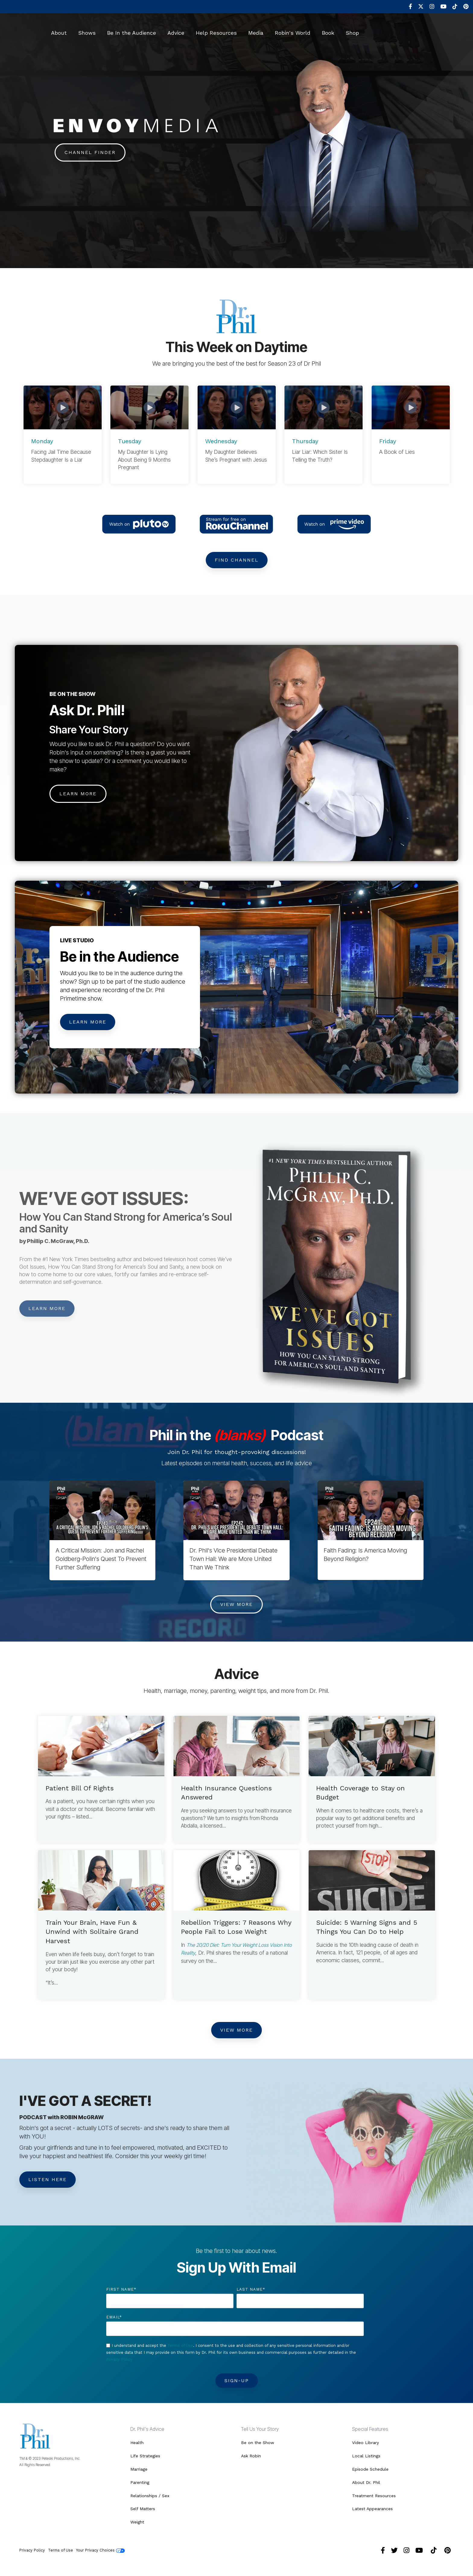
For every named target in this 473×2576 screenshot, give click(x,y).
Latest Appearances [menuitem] (372, 2505)
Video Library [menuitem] (365, 2443)
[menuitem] (407, 7)
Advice (175, 29)
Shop (352, 29)
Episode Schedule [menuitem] (370, 2468)
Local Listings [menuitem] (366, 2455)
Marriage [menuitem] (139, 2468)
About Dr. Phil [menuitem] (366, 2480)
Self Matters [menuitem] (142, 2505)
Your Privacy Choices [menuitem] (100, 2545)
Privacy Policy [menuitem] (32, 2545)
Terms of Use (180, 2347)
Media (255, 29)
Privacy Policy (119, 2361)
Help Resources (216, 29)
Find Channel (237, 560)
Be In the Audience (131, 29)
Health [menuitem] (137, 2443)
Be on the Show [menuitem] (257, 2443)
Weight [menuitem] (137, 2517)
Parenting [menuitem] (139, 2480)
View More (236, 1605)
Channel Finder (90, 152)
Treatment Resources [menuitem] (374, 2493)
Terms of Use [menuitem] (60, 2545)
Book (328, 29)
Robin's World (292, 29)
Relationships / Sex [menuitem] (149, 2493)
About (59, 29)
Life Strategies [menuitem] (145, 2455)
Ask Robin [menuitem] (251, 2455)
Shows (87, 29)
